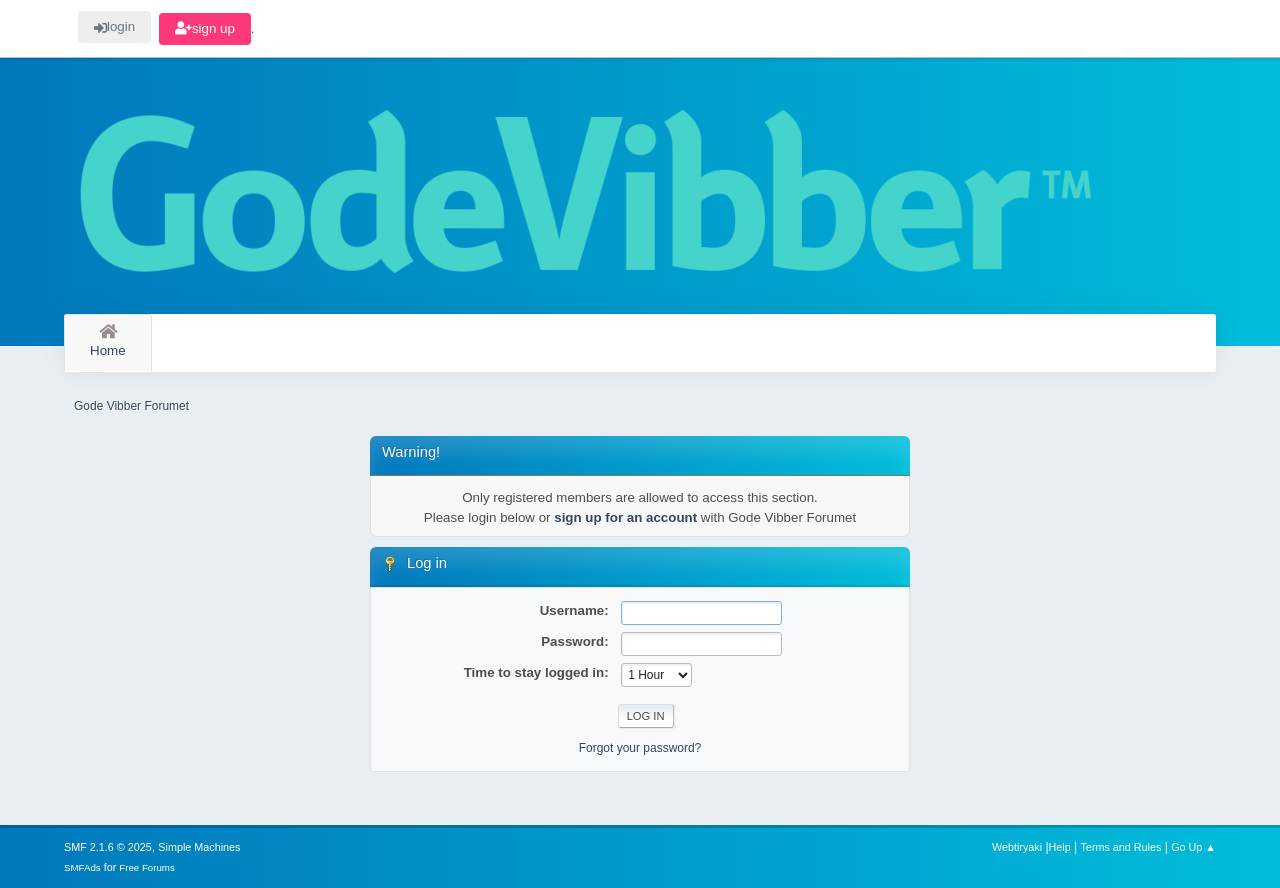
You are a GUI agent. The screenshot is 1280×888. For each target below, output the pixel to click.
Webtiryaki (1017, 847)
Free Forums (147, 867)
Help (1060, 847)
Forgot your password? (640, 748)
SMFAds (82, 867)
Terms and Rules (1121, 847)
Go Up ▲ (1193, 847)
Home (108, 341)
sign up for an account (625, 517)
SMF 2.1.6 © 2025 (108, 847)
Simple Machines (199, 847)
